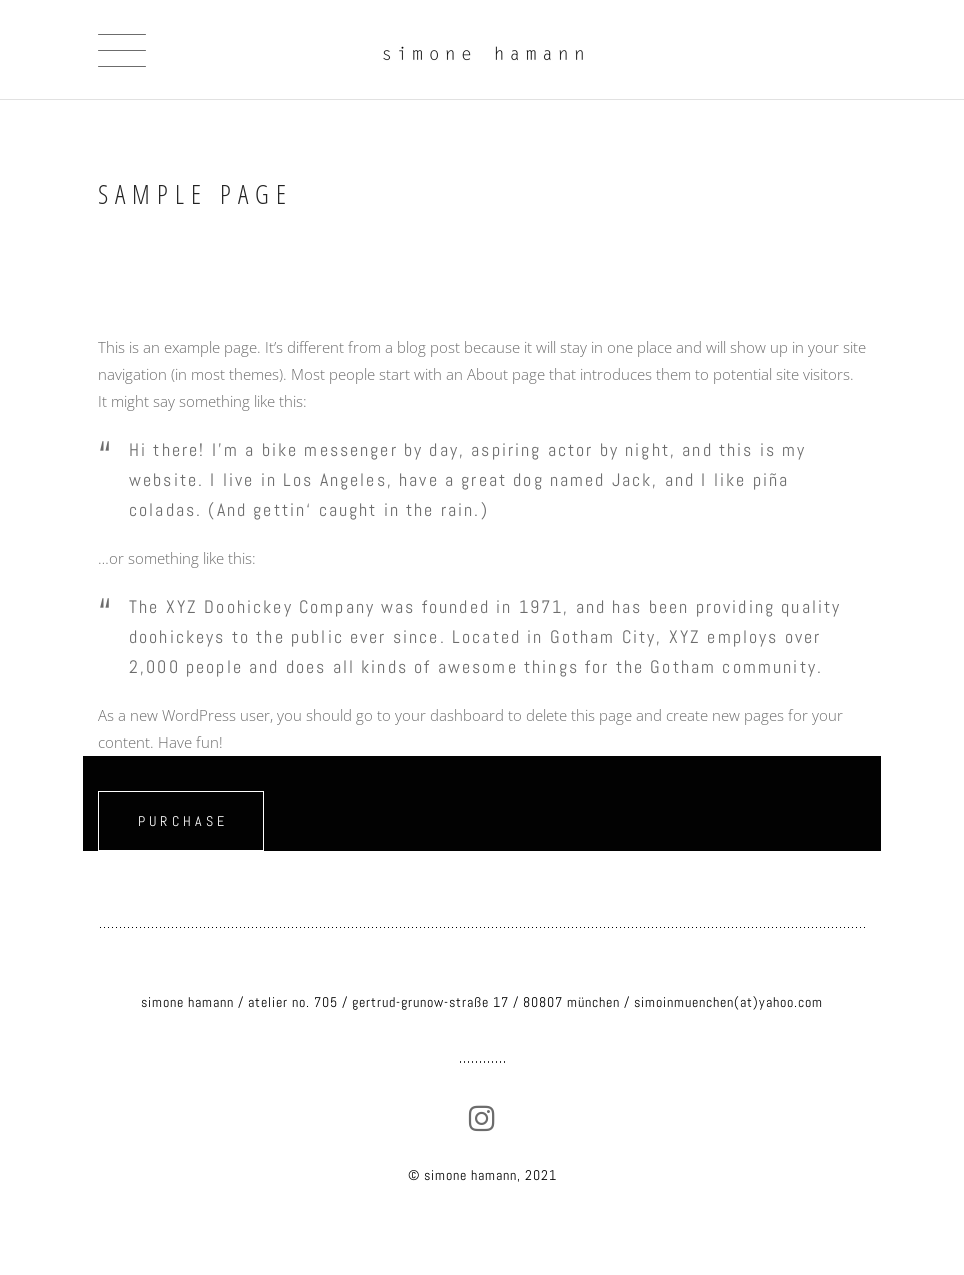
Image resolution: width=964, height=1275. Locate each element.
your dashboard (449, 715)
